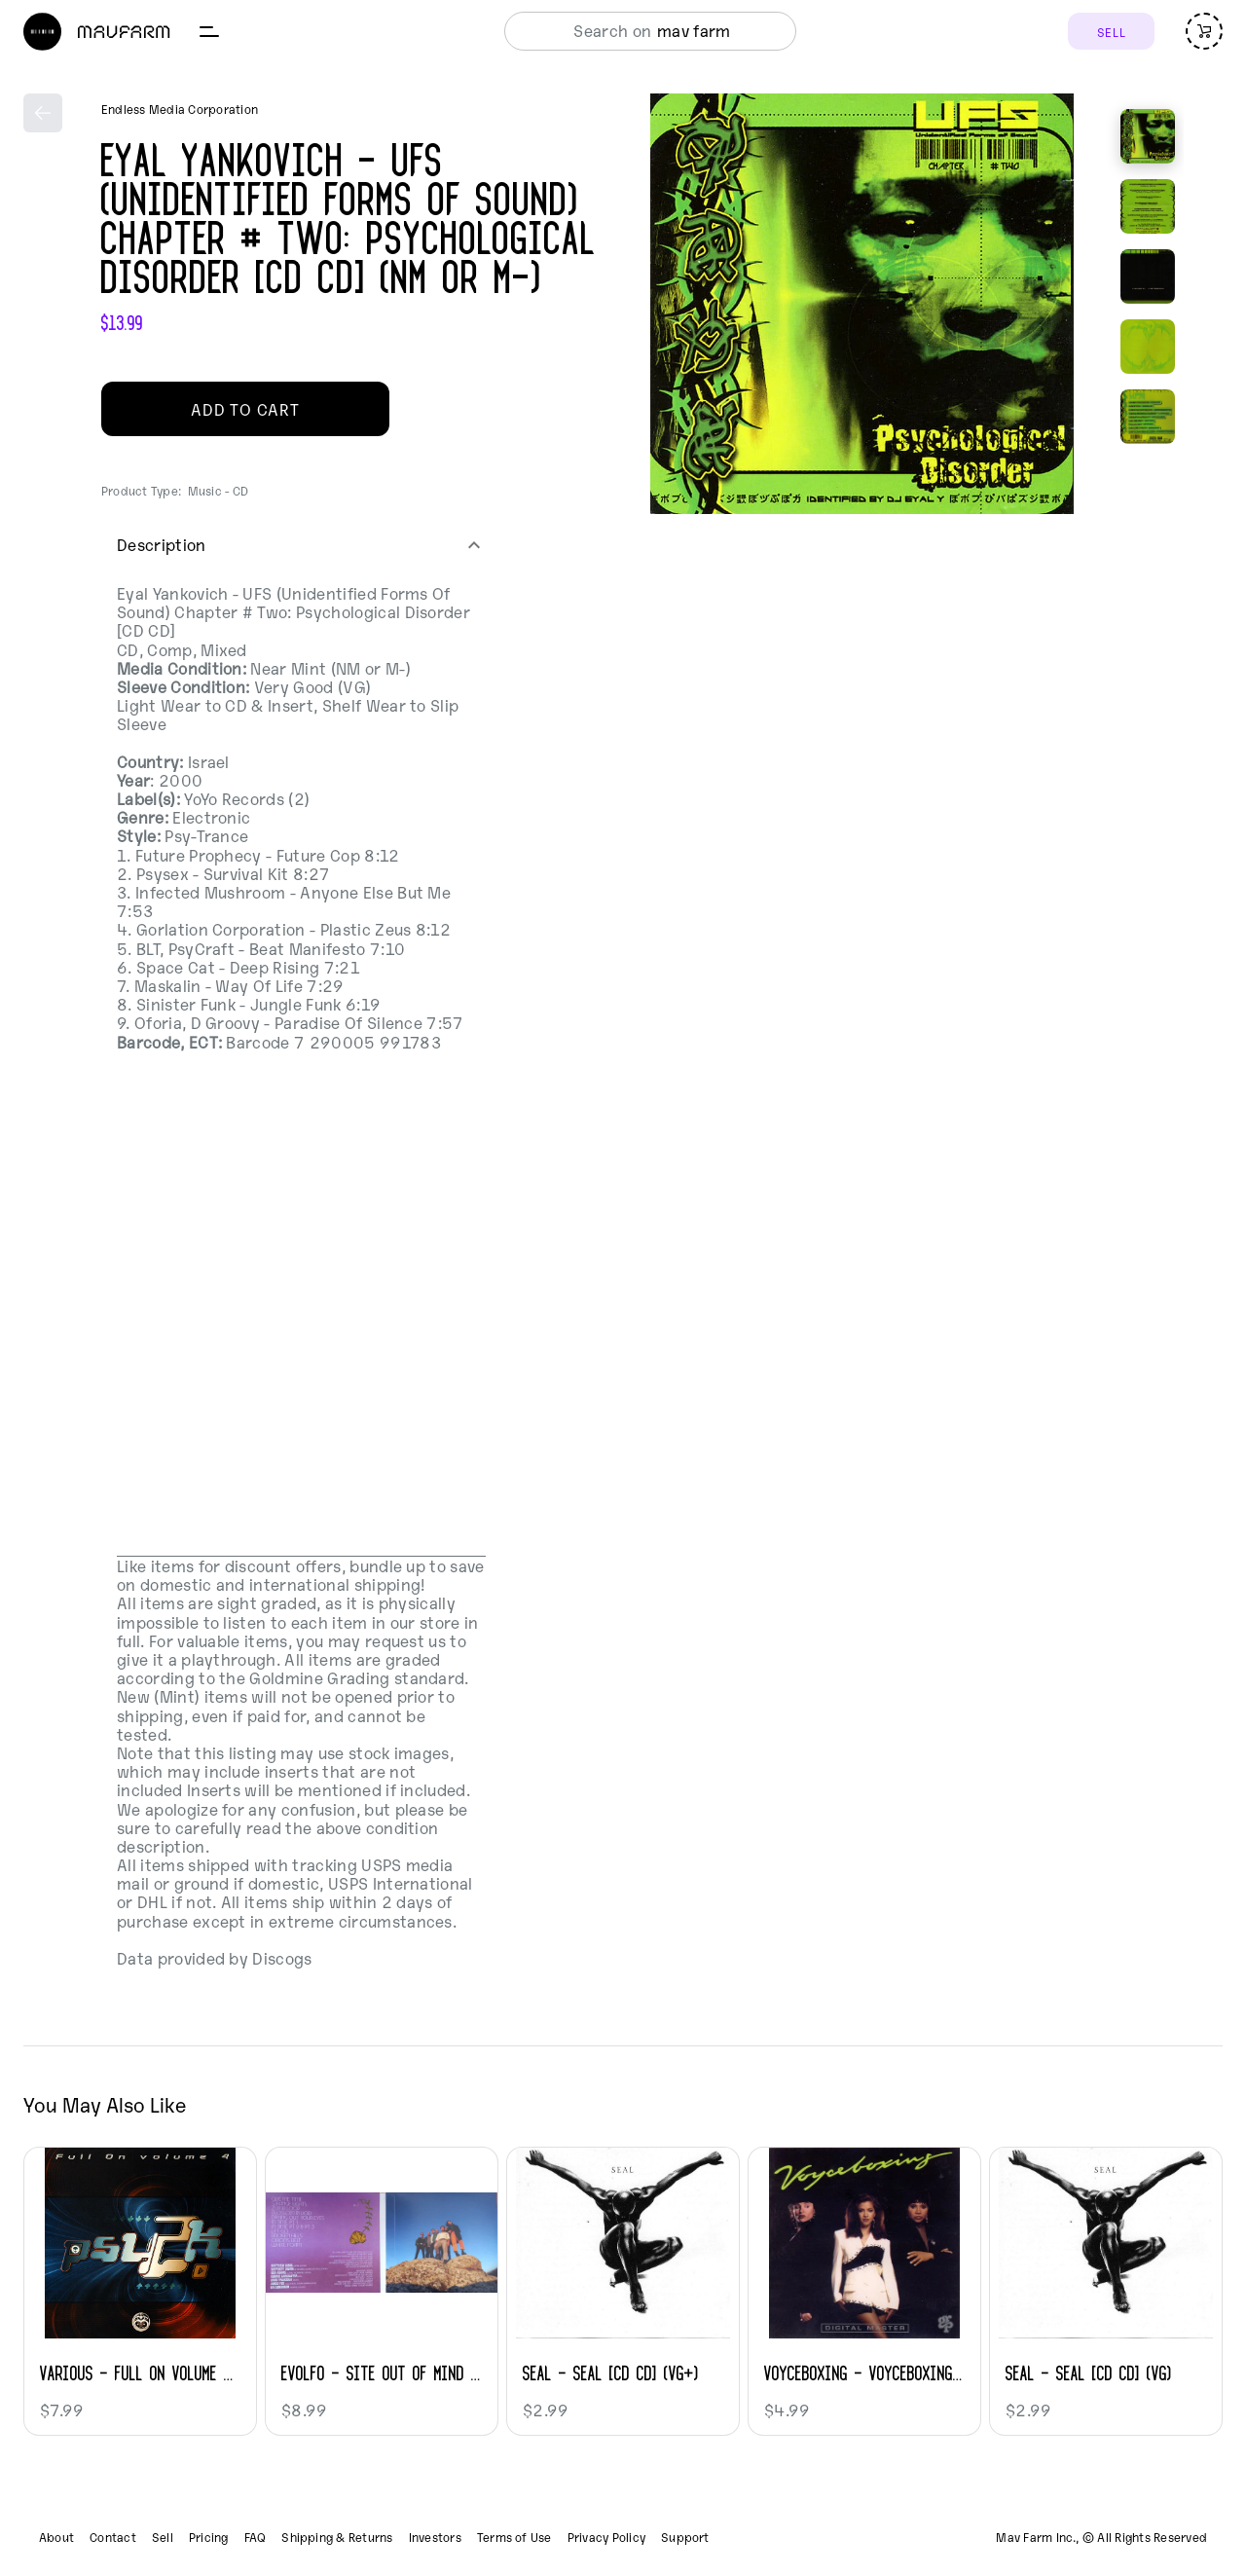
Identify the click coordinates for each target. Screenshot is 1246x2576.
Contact (113, 2537)
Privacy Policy (606, 2537)
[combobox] (645, 31)
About (56, 2537)
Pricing (209, 2537)
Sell (162, 2537)
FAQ (255, 2537)
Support (685, 2537)
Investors (435, 2537)
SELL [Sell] (1111, 31)
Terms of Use (514, 2537)
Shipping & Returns (336, 2537)
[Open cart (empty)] (1204, 31)
